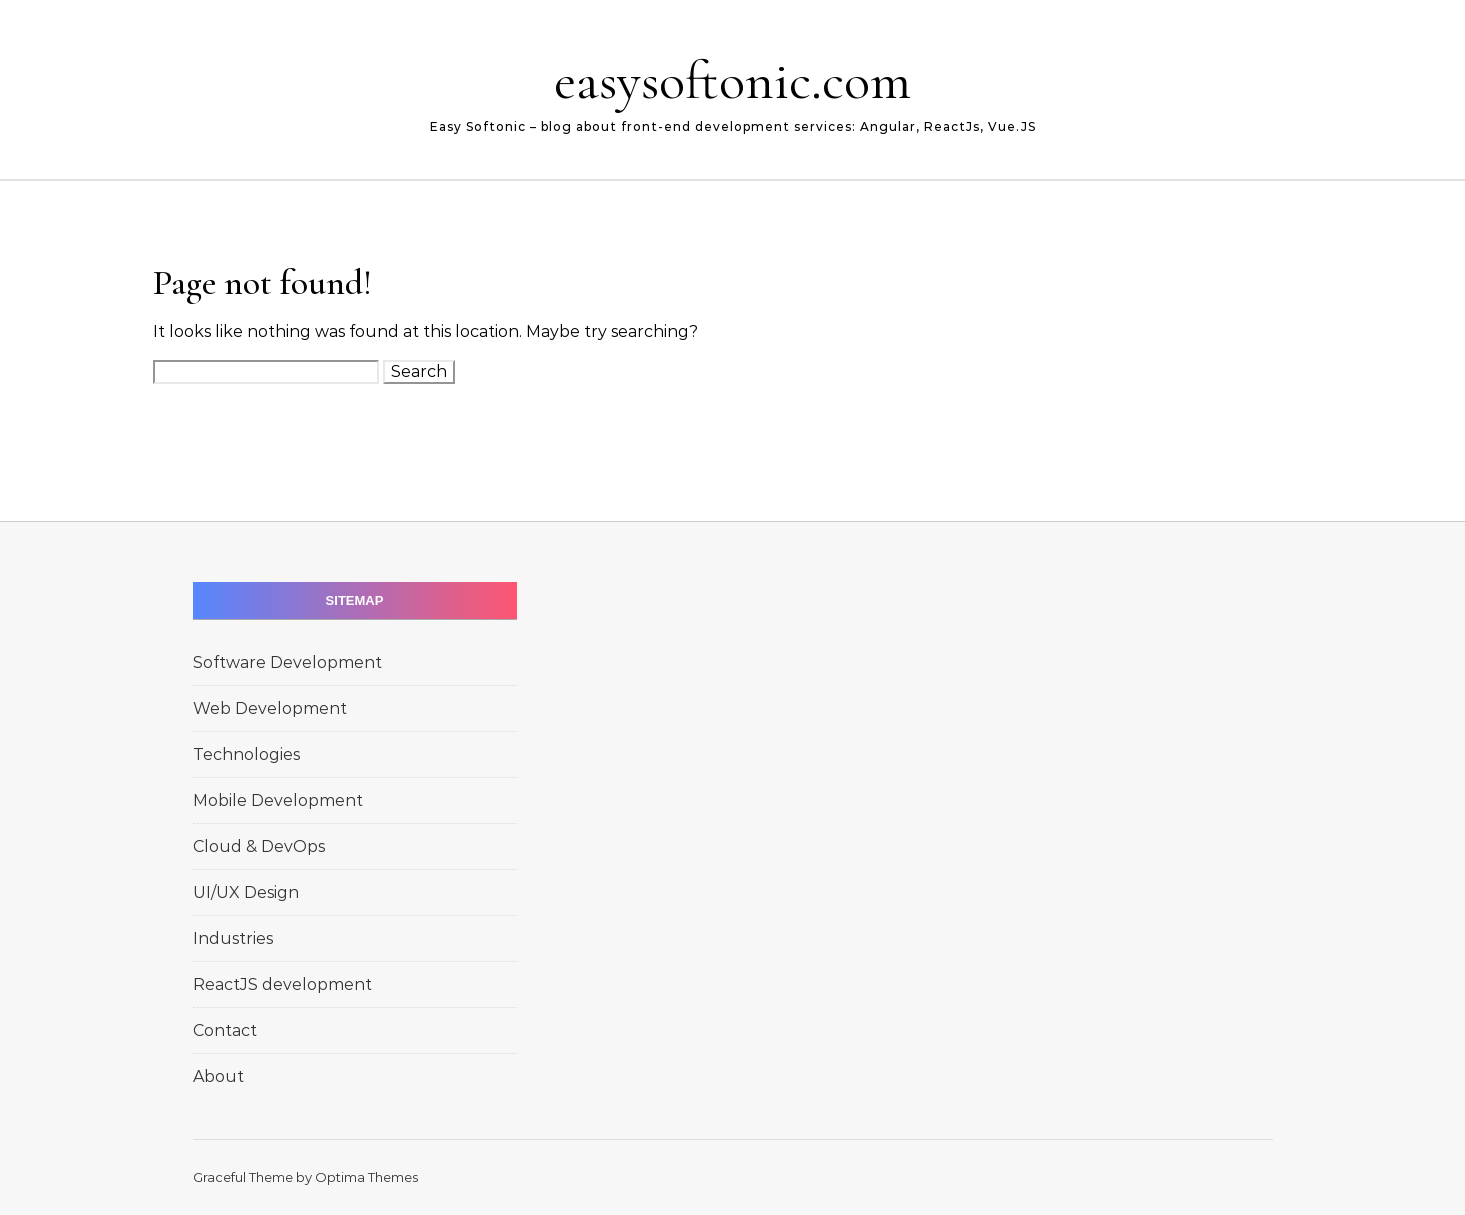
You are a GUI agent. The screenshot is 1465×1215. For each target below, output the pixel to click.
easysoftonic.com (732, 80)
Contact (225, 1030)
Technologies (246, 754)
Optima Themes (366, 1177)
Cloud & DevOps (259, 846)
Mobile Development (278, 800)
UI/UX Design (246, 892)
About (218, 1076)
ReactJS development (282, 984)
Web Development (270, 708)
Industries (233, 938)
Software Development (287, 662)
